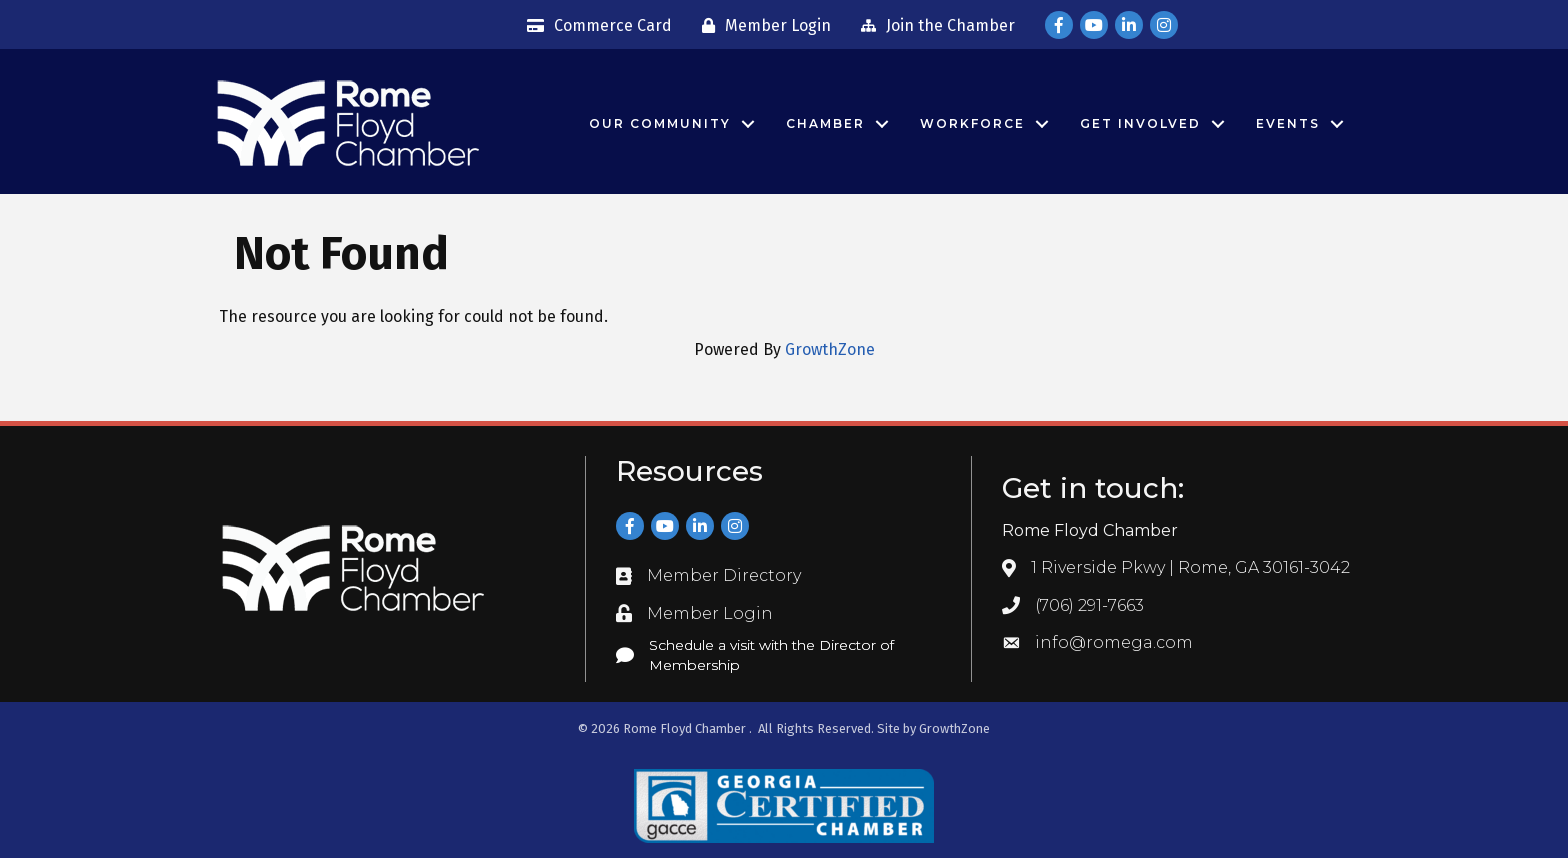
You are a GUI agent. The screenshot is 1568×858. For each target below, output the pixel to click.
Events (1288, 123)
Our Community (660, 123)
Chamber (825, 123)
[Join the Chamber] (933, 26)
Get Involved (1140, 123)
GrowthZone (830, 349)
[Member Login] (761, 26)
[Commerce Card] (594, 26)
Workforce (972, 123)
